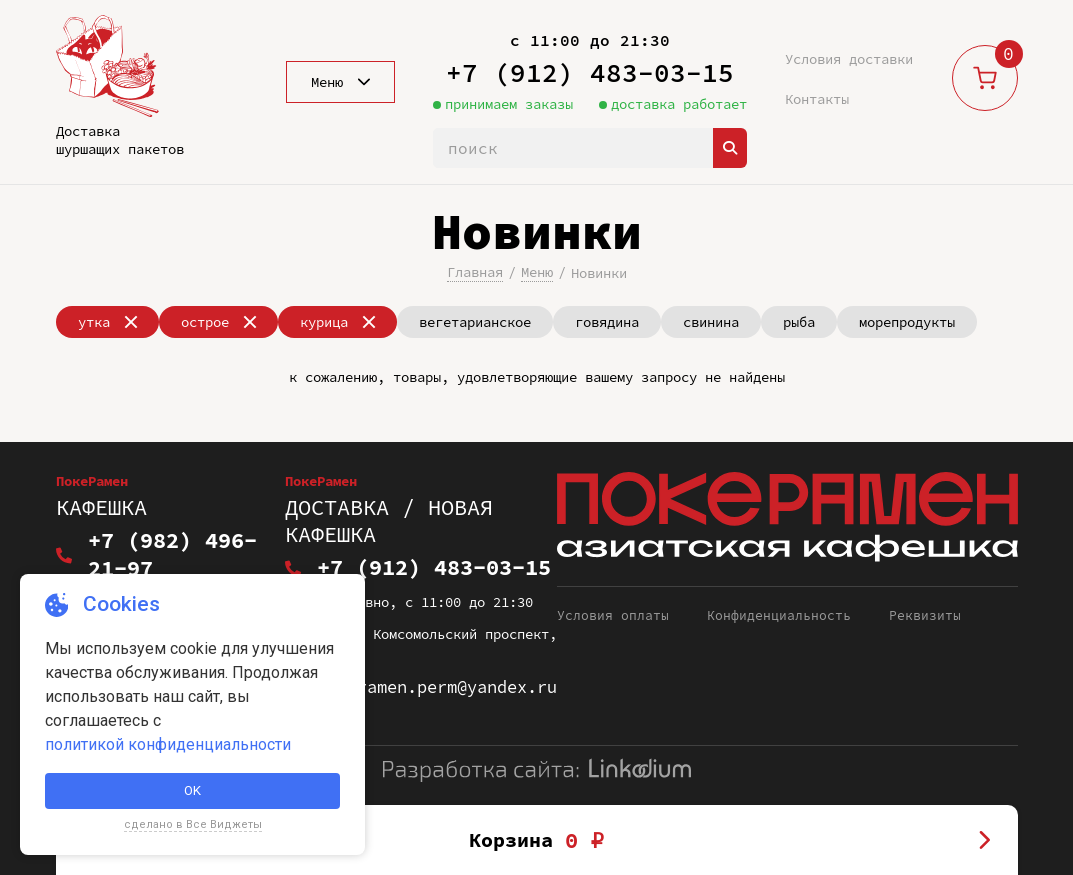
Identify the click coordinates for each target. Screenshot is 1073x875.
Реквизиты (925, 590)
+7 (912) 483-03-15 (590, 72)
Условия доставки (849, 59)
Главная (475, 272)
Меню (537, 272)
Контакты (817, 99)
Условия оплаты (613, 590)
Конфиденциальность (779, 590)
